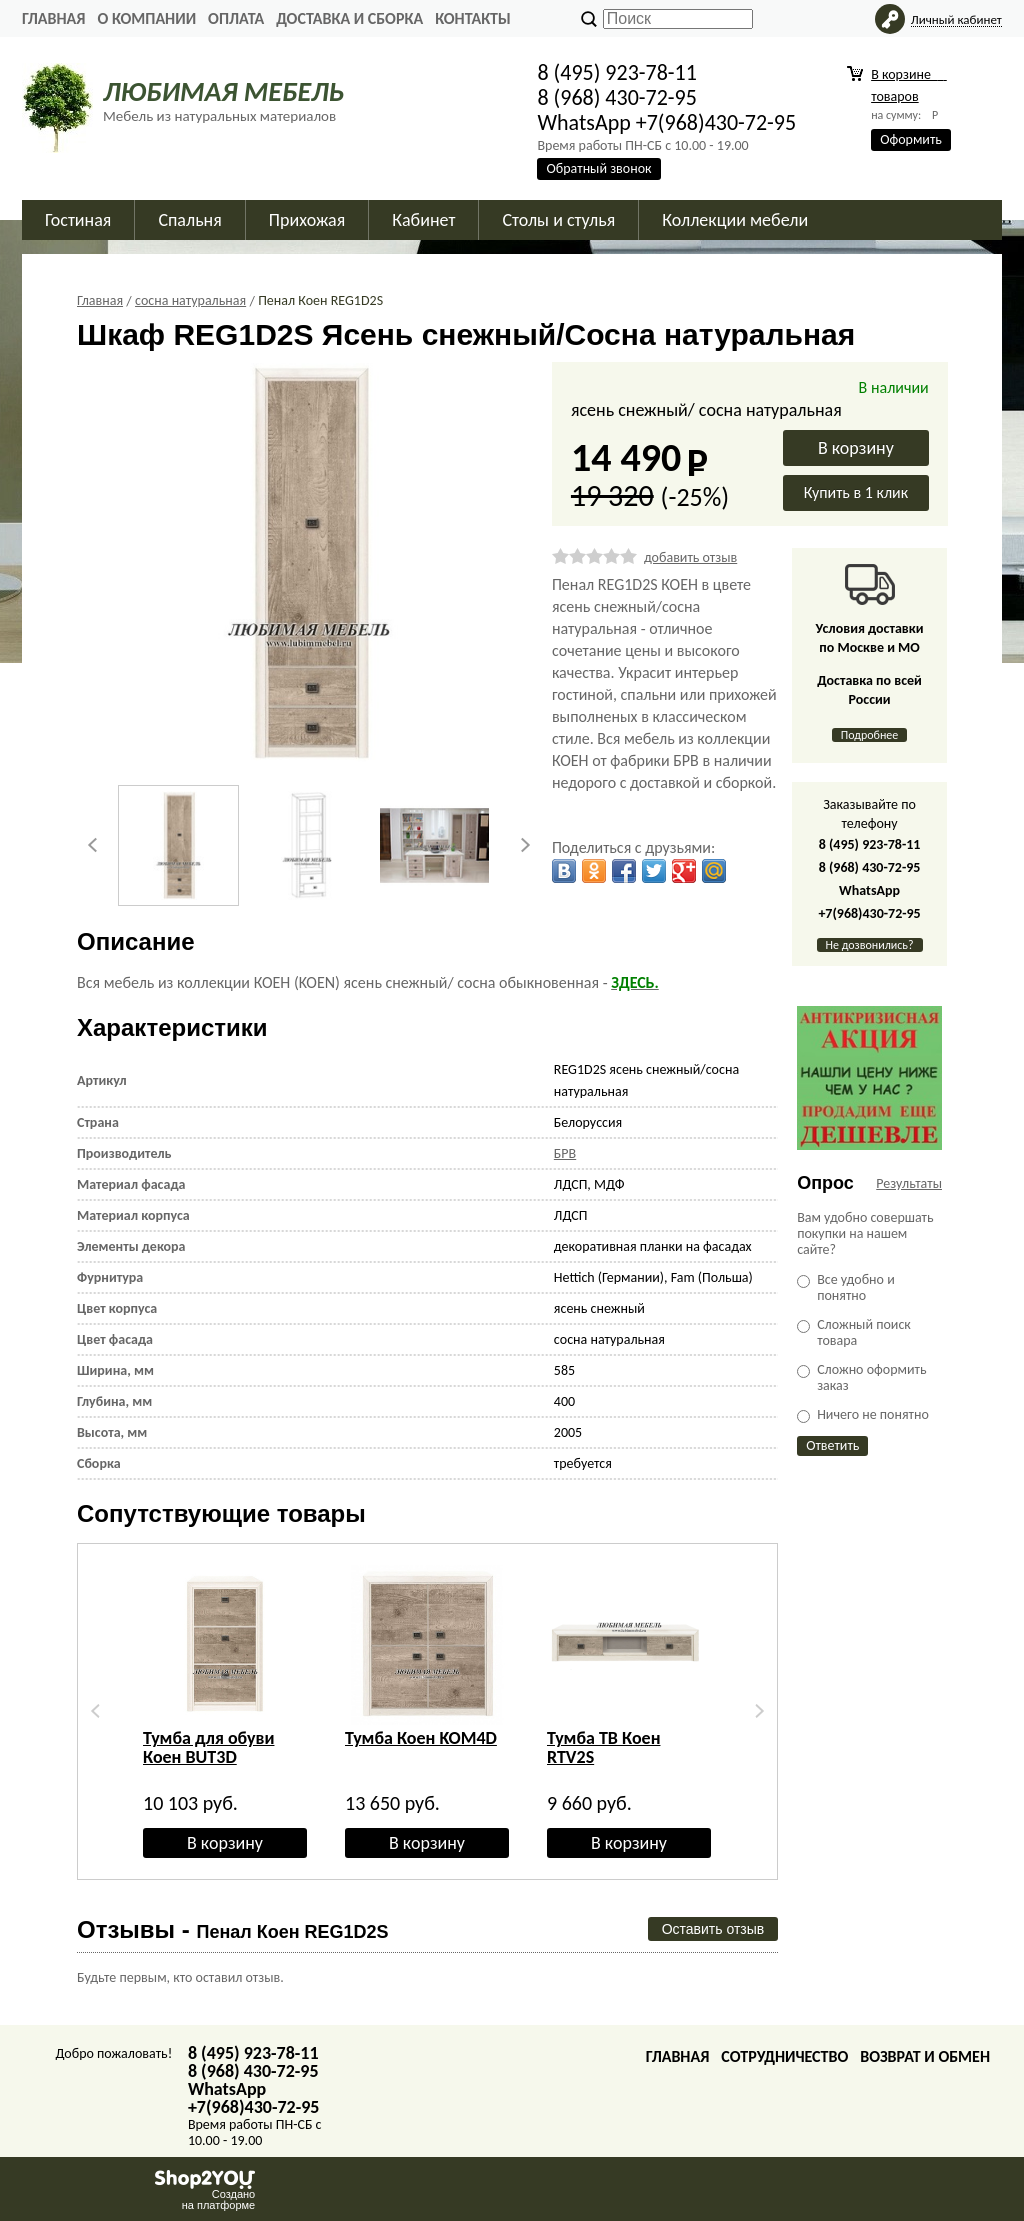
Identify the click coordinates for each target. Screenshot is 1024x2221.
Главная (53, 18)
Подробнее (870, 735)
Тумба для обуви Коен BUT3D (208, 1747)
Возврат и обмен (925, 2056)
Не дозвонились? (870, 945)
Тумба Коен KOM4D (421, 1738)
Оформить (911, 139)
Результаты (909, 1183)
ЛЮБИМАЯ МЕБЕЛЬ (223, 91)
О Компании (146, 18)
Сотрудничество (784, 2056)
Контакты (473, 18)
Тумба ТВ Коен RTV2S (603, 1747)
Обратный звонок (598, 168)
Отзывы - (233, 1929)
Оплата (236, 18)
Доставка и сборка (349, 18)
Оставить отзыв (713, 1929)
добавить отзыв (690, 557)
